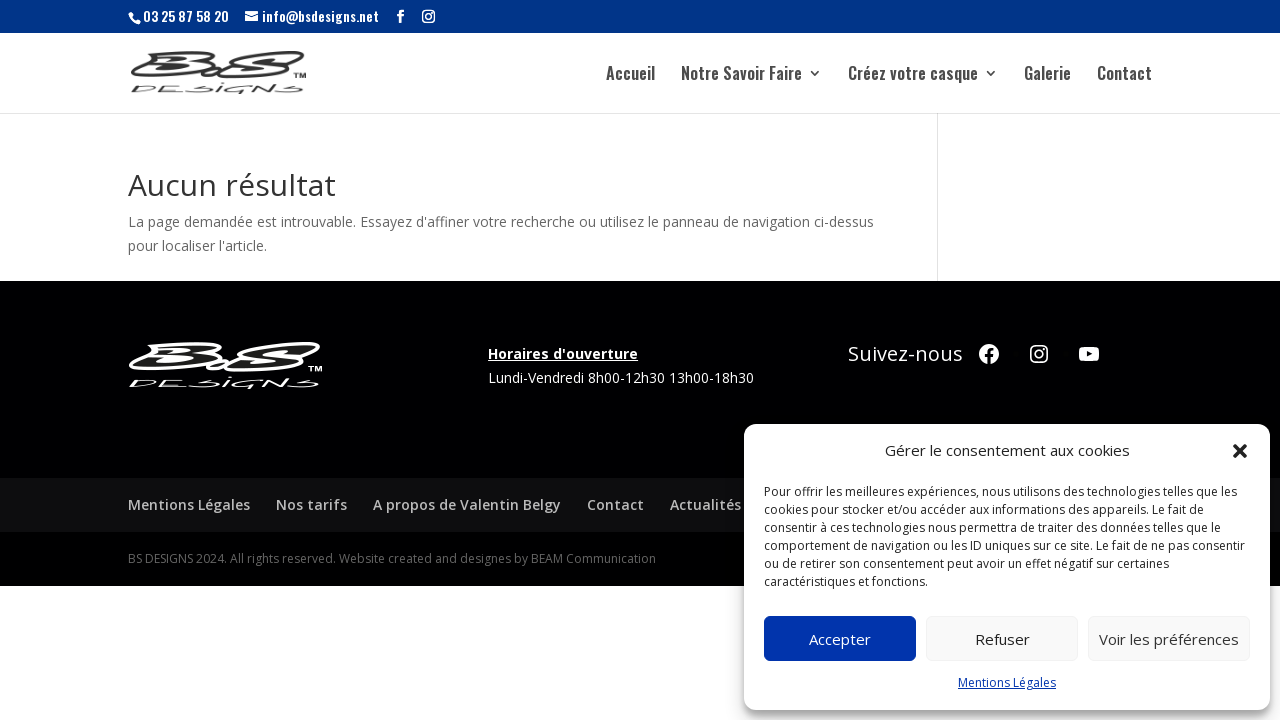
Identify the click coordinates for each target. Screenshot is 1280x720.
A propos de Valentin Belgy (467, 504)
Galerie (1047, 75)
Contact (1124, 75)
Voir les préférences (1169, 639)
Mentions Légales (1007, 682)
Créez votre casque (913, 75)
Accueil (630, 75)
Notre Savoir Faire (741, 75)
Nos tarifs (311, 504)
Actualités (705, 504)
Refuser (1002, 639)
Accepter (840, 639)
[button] (1240, 451)
